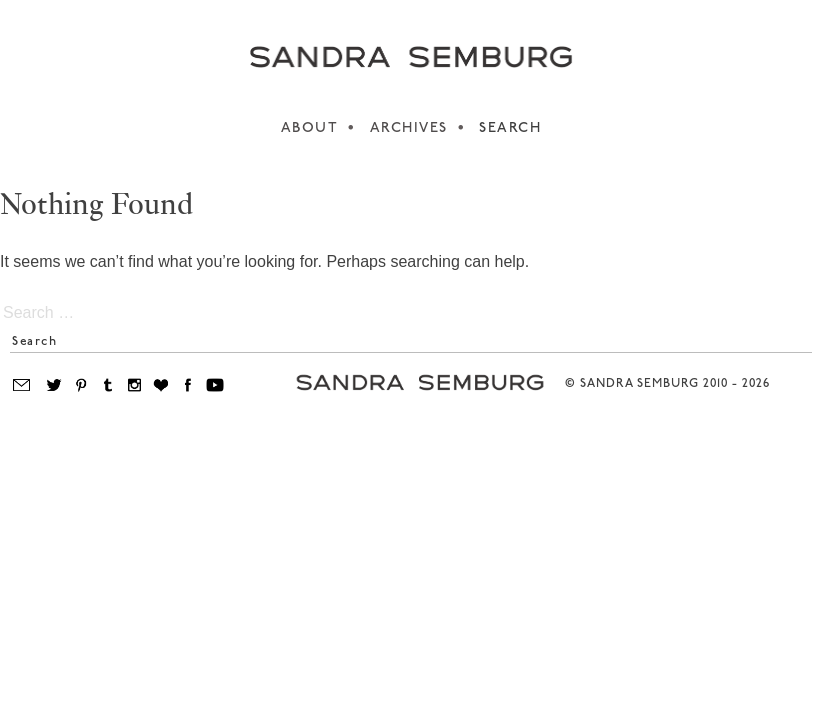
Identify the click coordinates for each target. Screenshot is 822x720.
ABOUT (310, 128)
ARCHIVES (409, 128)
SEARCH (510, 128)
